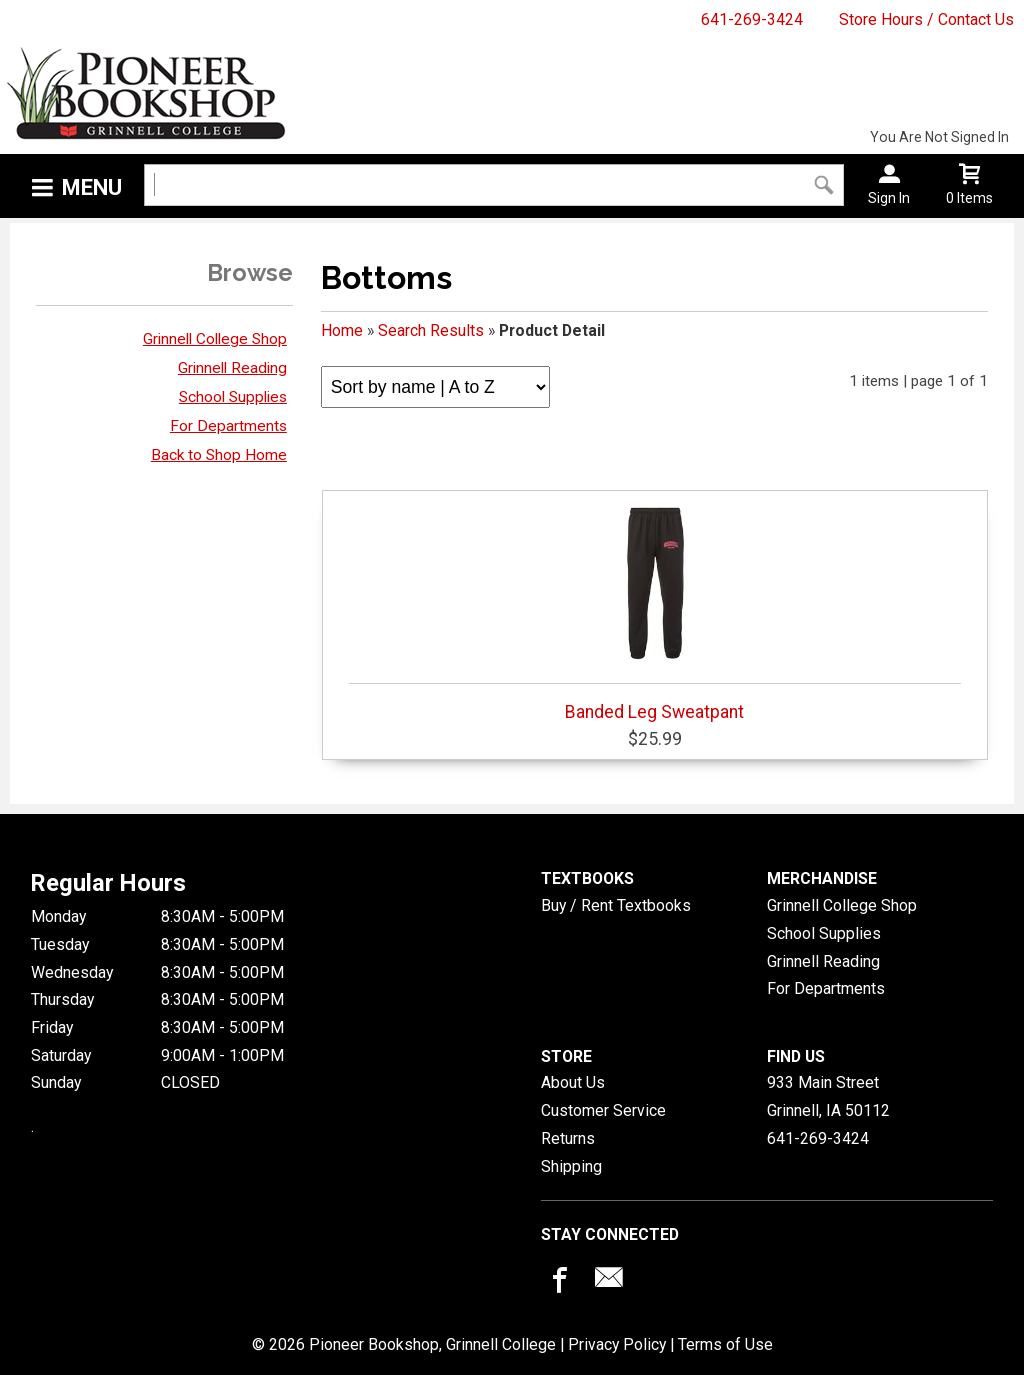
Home (342, 330)
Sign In (889, 198)
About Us (573, 1082)
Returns (568, 1138)
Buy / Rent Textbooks (616, 905)
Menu (92, 187)
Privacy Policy (617, 1344)
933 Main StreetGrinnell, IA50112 (828, 1096)
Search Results (431, 330)
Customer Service (603, 1110)
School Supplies (233, 397)
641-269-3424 (752, 19)
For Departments (228, 426)
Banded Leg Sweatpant (655, 610)
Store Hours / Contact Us (926, 19)
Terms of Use (725, 1344)
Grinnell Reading (232, 368)
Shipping (571, 1166)
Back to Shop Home (219, 455)
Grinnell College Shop (215, 339)
